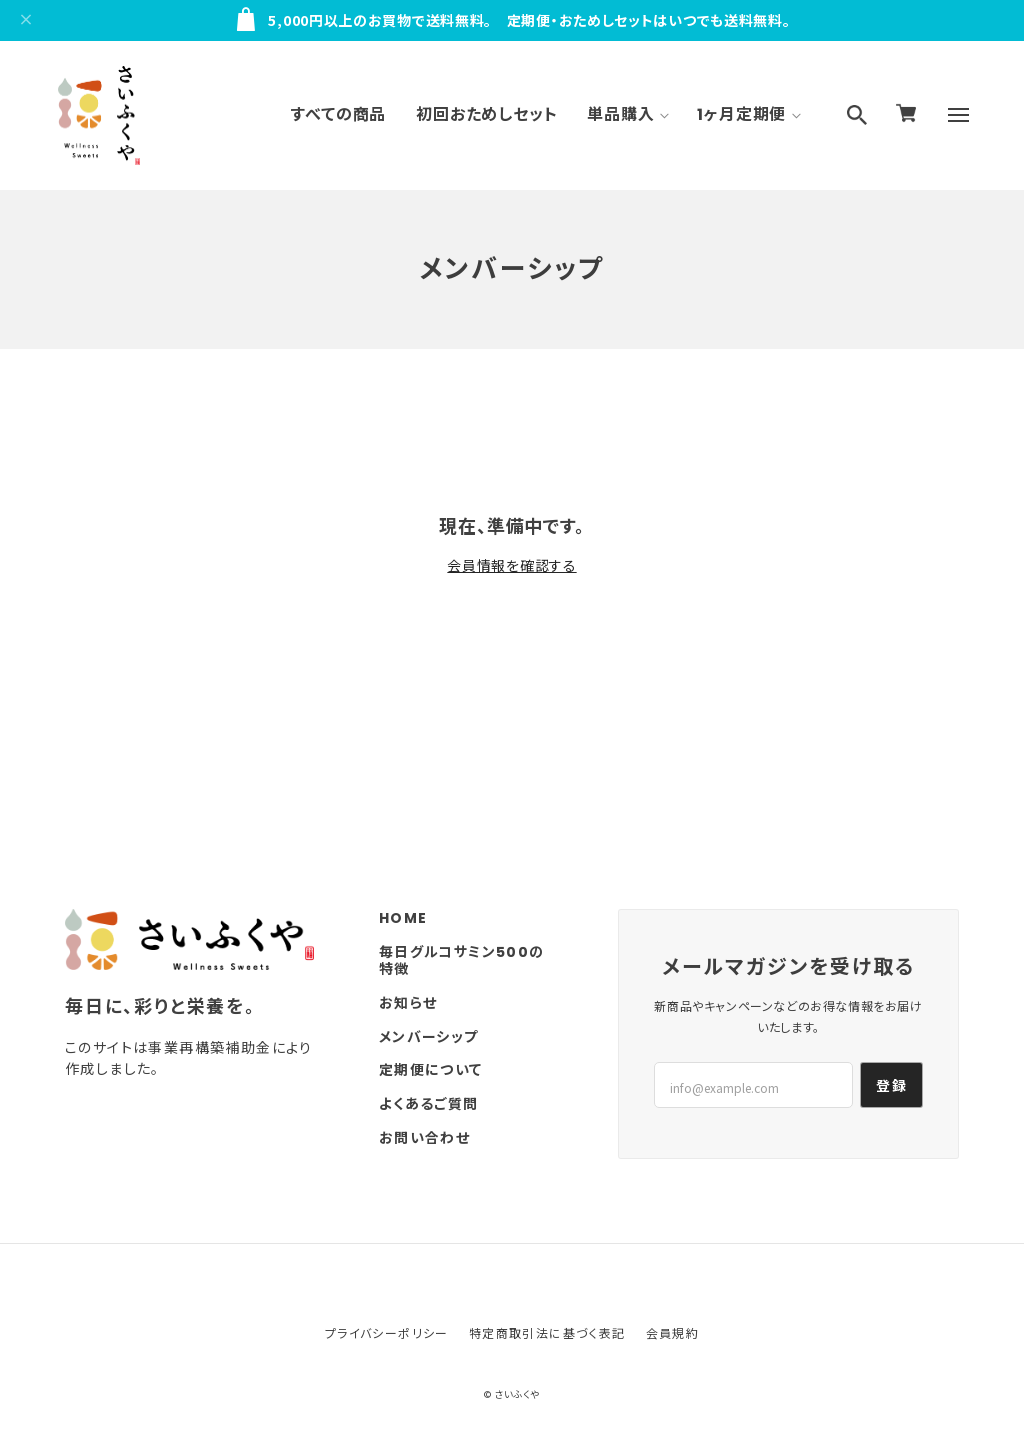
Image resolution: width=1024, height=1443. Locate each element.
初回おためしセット (486, 114)
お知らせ (408, 1003)
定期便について (431, 1070)
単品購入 (620, 114)
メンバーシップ (429, 1037)
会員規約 (673, 1332)
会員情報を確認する (511, 565)
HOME (403, 918)
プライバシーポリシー (387, 1332)
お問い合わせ (424, 1138)
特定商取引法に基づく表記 (547, 1332)
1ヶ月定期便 (741, 114)
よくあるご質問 (429, 1104)
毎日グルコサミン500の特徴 (462, 961)
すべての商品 (338, 114)
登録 (891, 1085)
